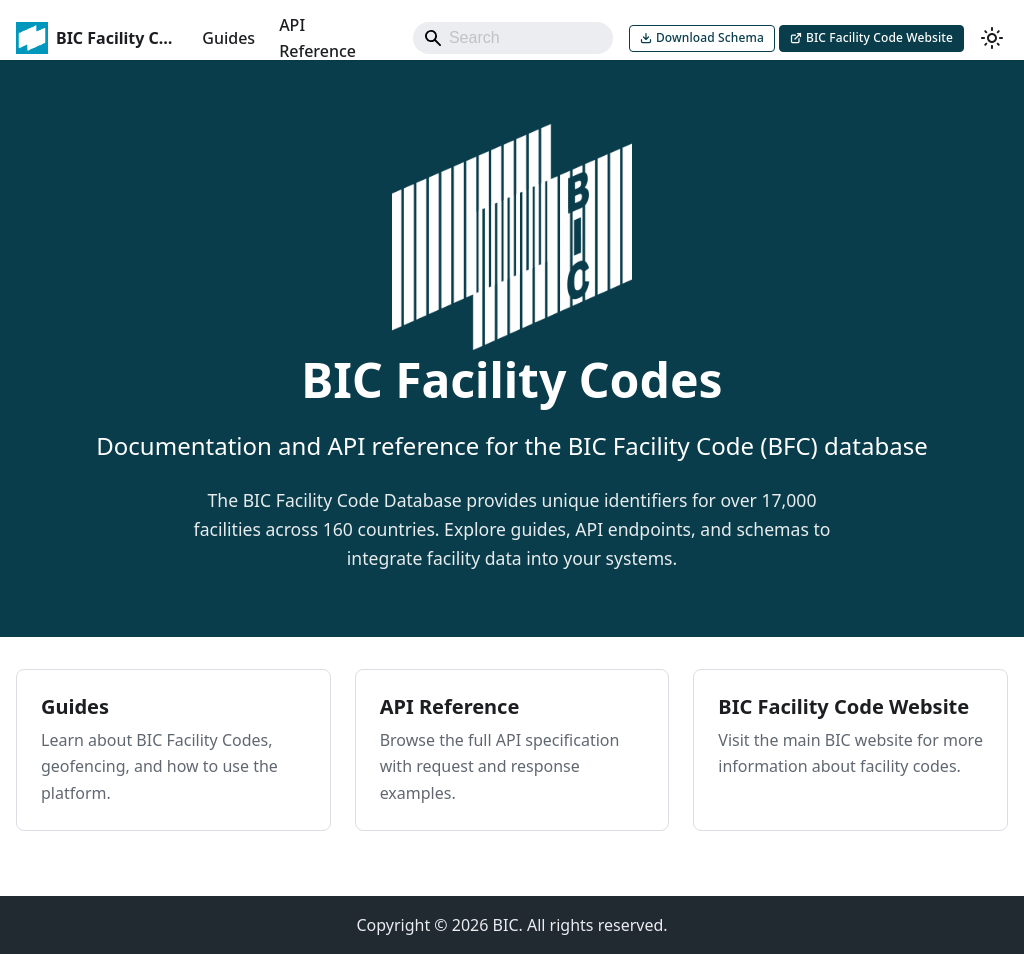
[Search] (513, 38)
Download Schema (710, 37)
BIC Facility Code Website (879, 37)
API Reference (317, 38)
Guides (228, 38)
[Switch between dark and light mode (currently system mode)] (992, 38)
